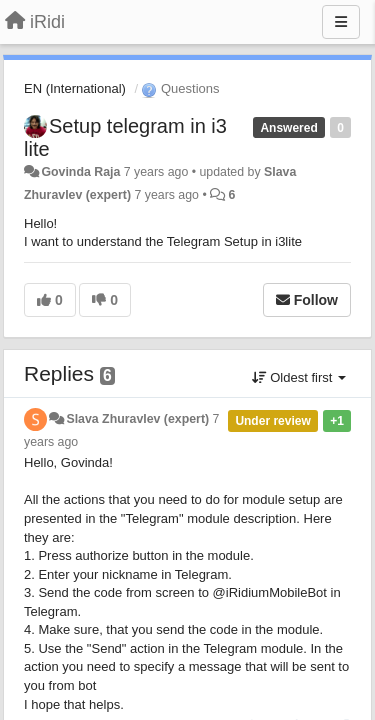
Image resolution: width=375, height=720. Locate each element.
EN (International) (75, 88)
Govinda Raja (80, 172)
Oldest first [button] (299, 377)
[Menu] (341, 22)
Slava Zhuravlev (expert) (137, 419)
